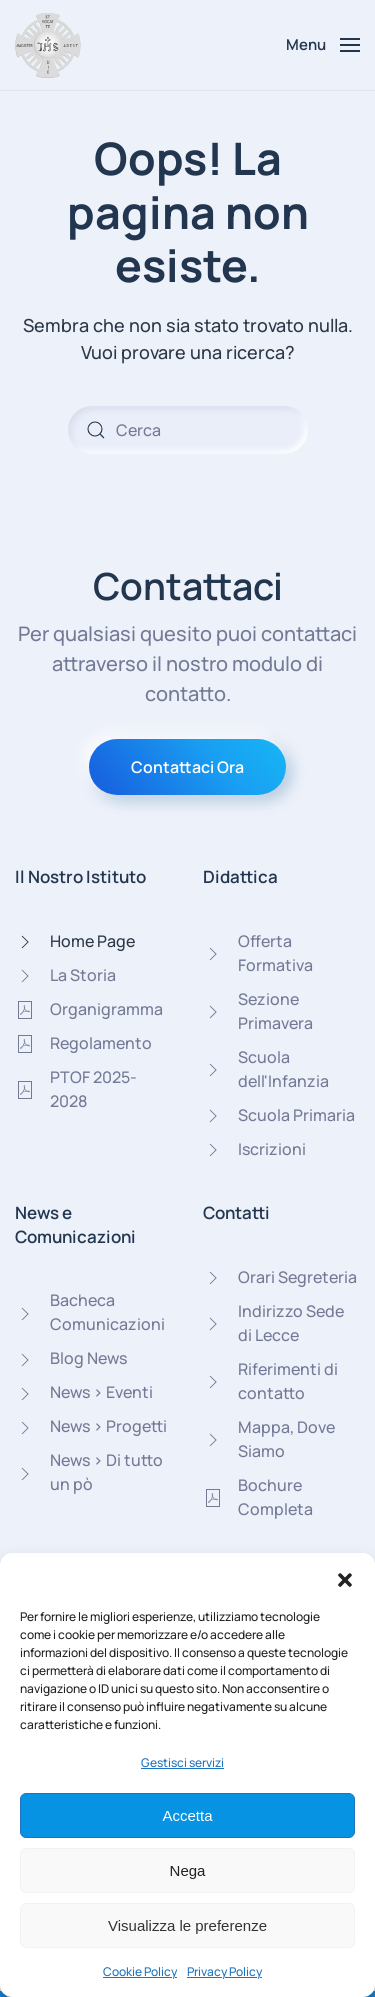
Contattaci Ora (187, 767)
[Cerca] (188, 430)
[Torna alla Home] (48, 45)
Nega (188, 1870)
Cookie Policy (140, 1971)
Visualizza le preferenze (187, 1925)
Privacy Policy (224, 1971)
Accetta (187, 1815)
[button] (345, 1578)
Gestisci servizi (182, 1762)
